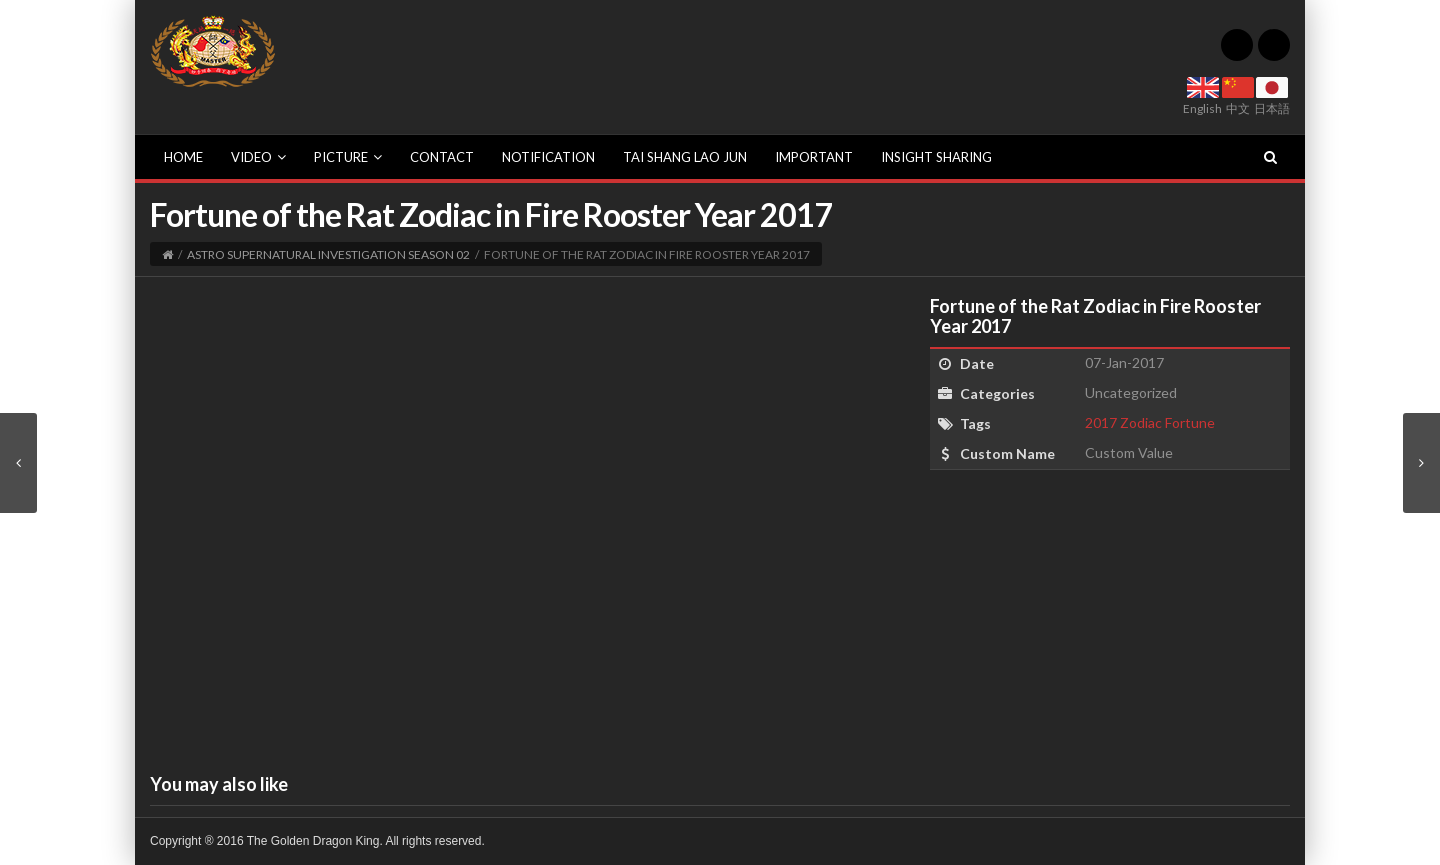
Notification (548, 157)
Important (814, 157)
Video (258, 157)
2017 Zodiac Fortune (1150, 422)
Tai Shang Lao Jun (685, 157)
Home (183, 157)
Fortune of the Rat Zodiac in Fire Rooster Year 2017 (1095, 316)
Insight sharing (936, 157)
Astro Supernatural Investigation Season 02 (328, 254)
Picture (348, 157)
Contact (442, 157)
